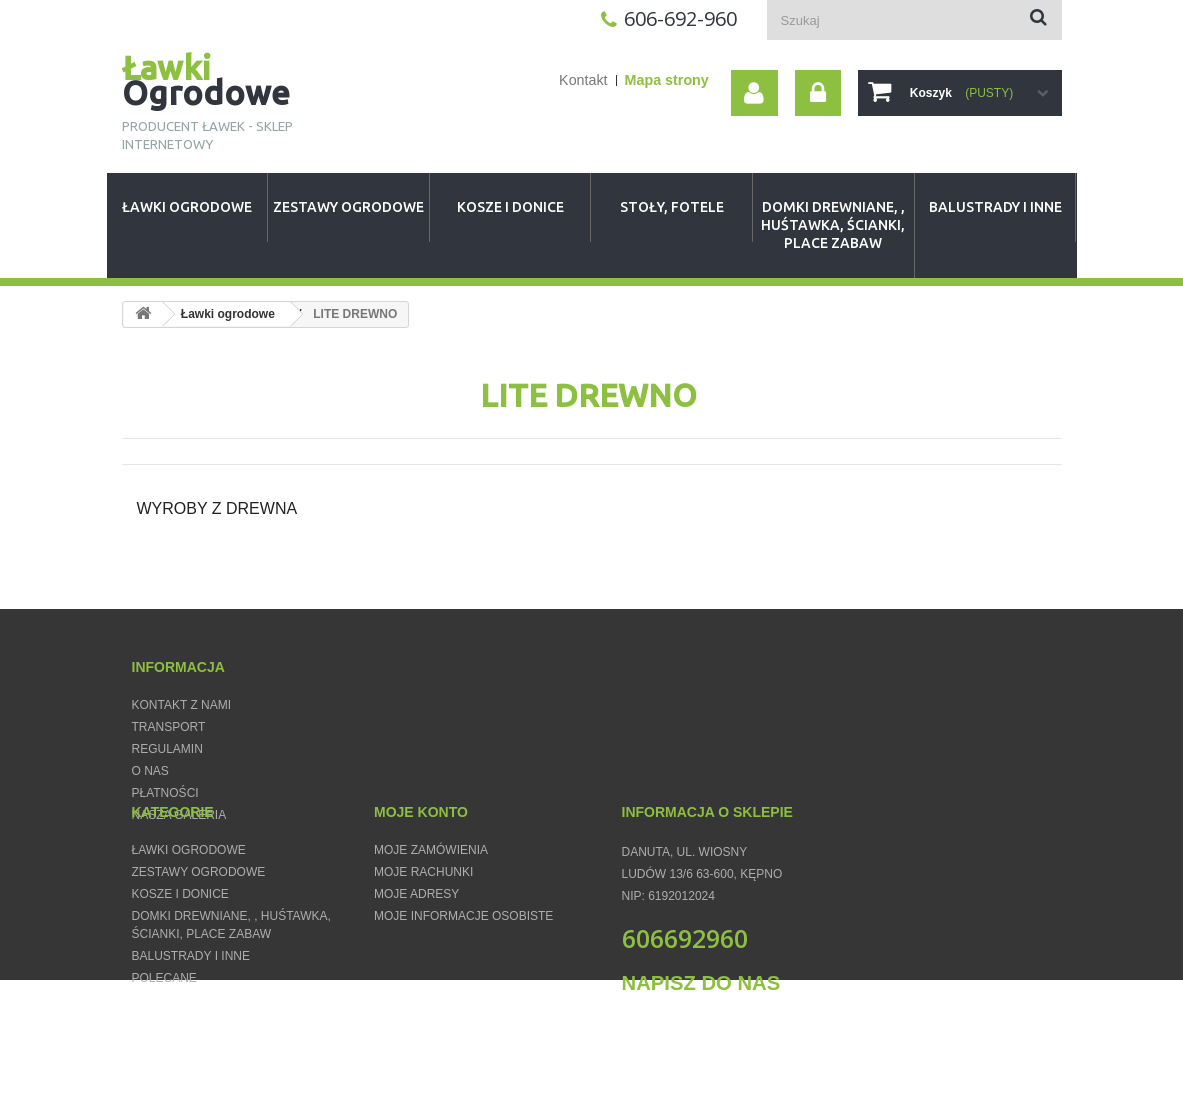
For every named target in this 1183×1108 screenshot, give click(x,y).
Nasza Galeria (179, 815)
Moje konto (421, 866)
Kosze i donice (510, 207)
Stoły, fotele (672, 207)
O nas (150, 771)
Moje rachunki (423, 926)
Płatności (165, 793)
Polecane (164, 1032)
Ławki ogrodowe (187, 207)
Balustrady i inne (995, 207)
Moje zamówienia (431, 904)
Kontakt (583, 80)
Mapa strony (667, 80)
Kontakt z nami (182, 705)
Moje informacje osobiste (463, 970)
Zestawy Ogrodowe (348, 207)
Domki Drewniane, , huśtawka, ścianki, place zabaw (833, 225)
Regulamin (167, 749)
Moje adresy (416, 948)
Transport (169, 727)
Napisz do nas (701, 1037)
